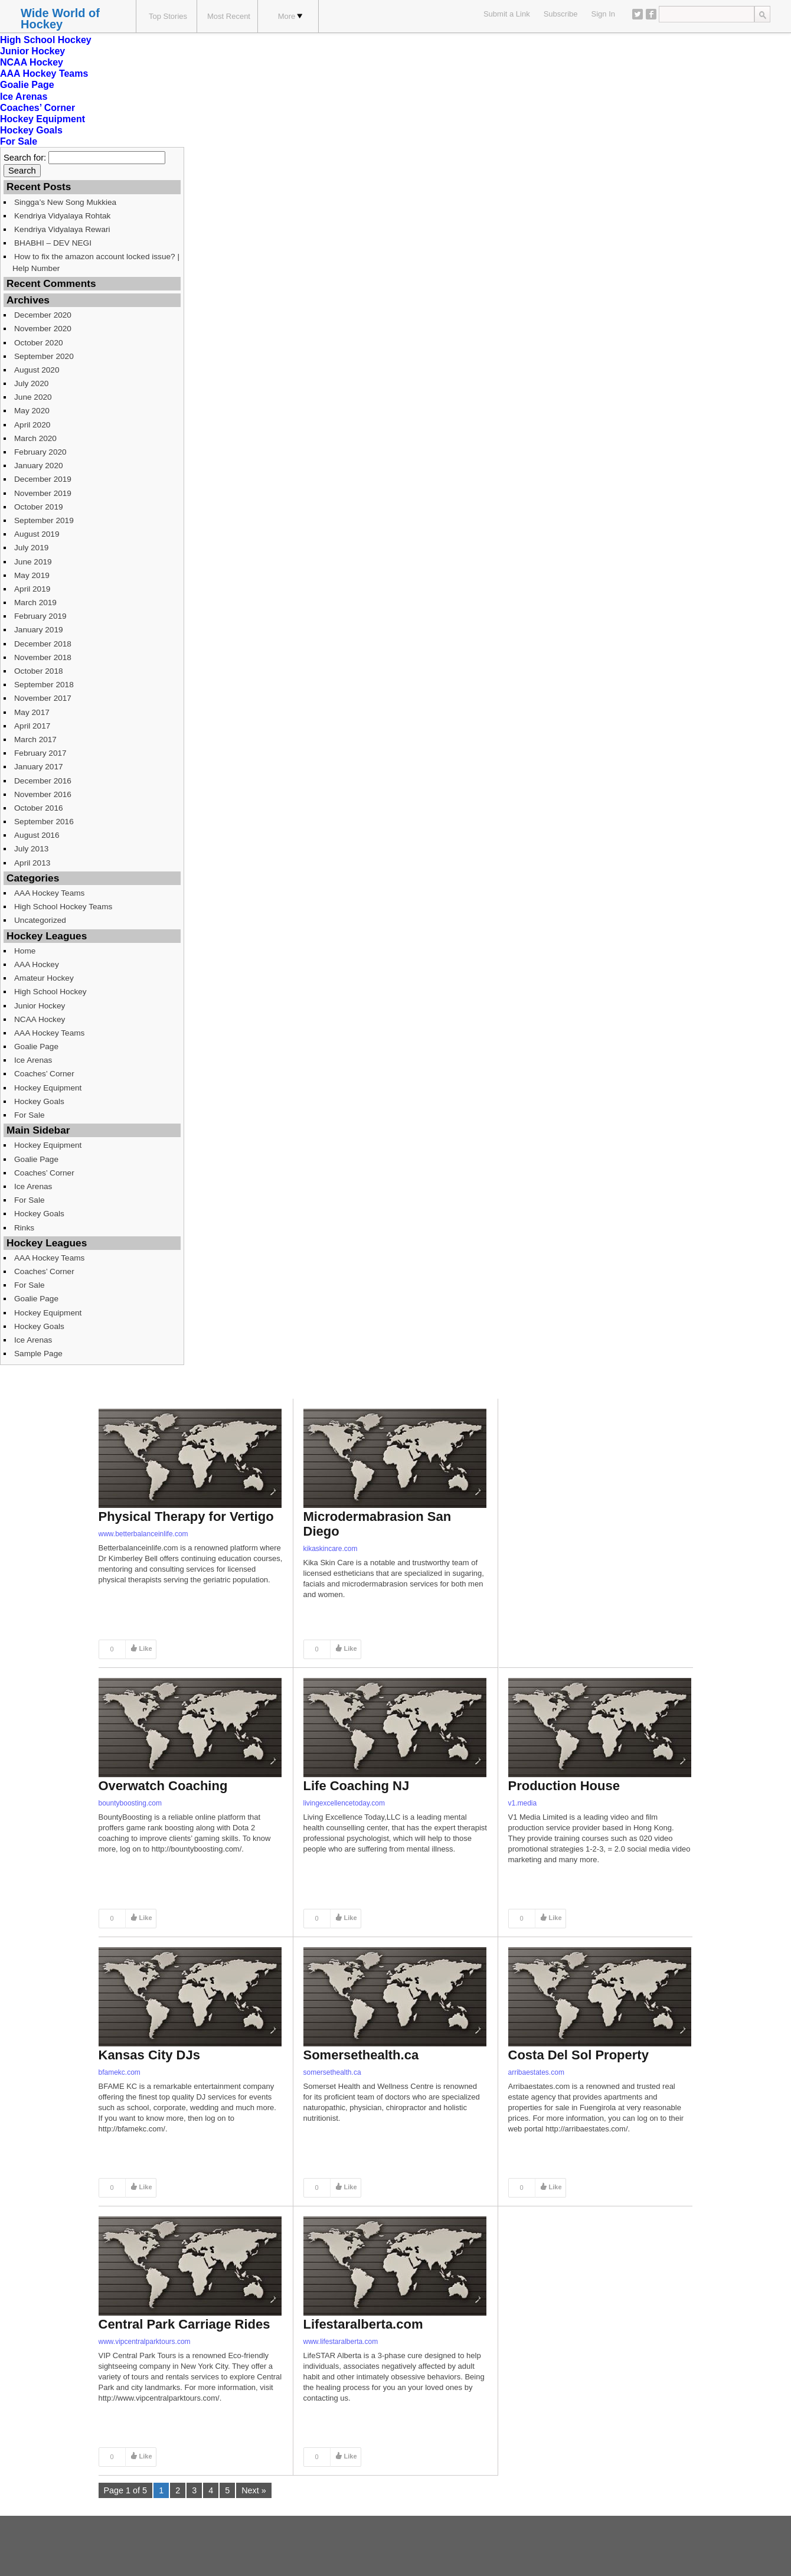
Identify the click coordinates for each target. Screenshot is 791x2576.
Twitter (637, 14)
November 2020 (42, 328)
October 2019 (38, 506)
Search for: (25, 157)
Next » (253, 2490)
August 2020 (37, 369)
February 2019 (40, 616)
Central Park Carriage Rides (184, 2324)
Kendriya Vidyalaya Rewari (62, 229)
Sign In (603, 13)
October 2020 (38, 342)
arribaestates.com (536, 2072)
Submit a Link (506, 13)
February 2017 (40, 753)
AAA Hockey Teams (44, 73)
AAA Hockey (36, 964)
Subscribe (561, 13)
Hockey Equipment (42, 119)
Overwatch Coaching (163, 1785)
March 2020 (35, 438)
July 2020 (31, 383)
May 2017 (32, 712)
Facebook (651, 14)
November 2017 (42, 698)
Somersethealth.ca (361, 2055)
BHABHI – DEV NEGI (52, 243)
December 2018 (42, 643)
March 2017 (35, 739)
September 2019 (44, 520)
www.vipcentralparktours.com (145, 2341)
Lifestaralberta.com (363, 2324)
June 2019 (33, 561)
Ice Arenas (23, 97)
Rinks (24, 1227)
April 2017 (32, 725)
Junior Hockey (32, 51)
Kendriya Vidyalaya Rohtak (62, 215)
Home (24, 950)
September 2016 (44, 821)
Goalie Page (27, 85)
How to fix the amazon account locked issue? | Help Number (95, 262)
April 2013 (32, 862)
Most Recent (228, 16)
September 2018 (44, 684)
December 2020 (42, 315)
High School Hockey (45, 40)
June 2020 (33, 397)
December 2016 (42, 780)
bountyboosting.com (130, 1803)
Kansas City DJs (149, 2055)
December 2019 (42, 479)
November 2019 (42, 493)
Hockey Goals (31, 130)
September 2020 (44, 356)
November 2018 (42, 657)
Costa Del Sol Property (578, 2055)
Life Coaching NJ (356, 1785)
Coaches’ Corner (37, 108)
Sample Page (38, 1353)
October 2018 (38, 671)
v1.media (522, 1803)
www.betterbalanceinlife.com (143, 1534)
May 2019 (32, 575)
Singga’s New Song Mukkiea (65, 202)
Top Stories (168, 16)
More (290, 16)
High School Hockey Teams (63, 906)
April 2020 (32, 424)
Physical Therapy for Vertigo (186, 1516)
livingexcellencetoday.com (344, 1803)
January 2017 (38, 766)
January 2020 (38, 465)
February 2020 (40, 452)
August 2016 (37, 835)
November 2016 (42, 794)
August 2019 (37, 534)
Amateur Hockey (44, 978)
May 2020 (32, 410)
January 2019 (38, 629)
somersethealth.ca (332, 2072)
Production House (564, 1785)
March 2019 (35, 602)
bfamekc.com (119, 2072)
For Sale (18, 141)
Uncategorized (40, 920)
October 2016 (38, 808)
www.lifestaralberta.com (340, 2341)
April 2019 (32, 589)
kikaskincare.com (330, 1549)
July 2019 (31, 547)
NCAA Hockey (31, 62)
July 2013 (31, 848)
